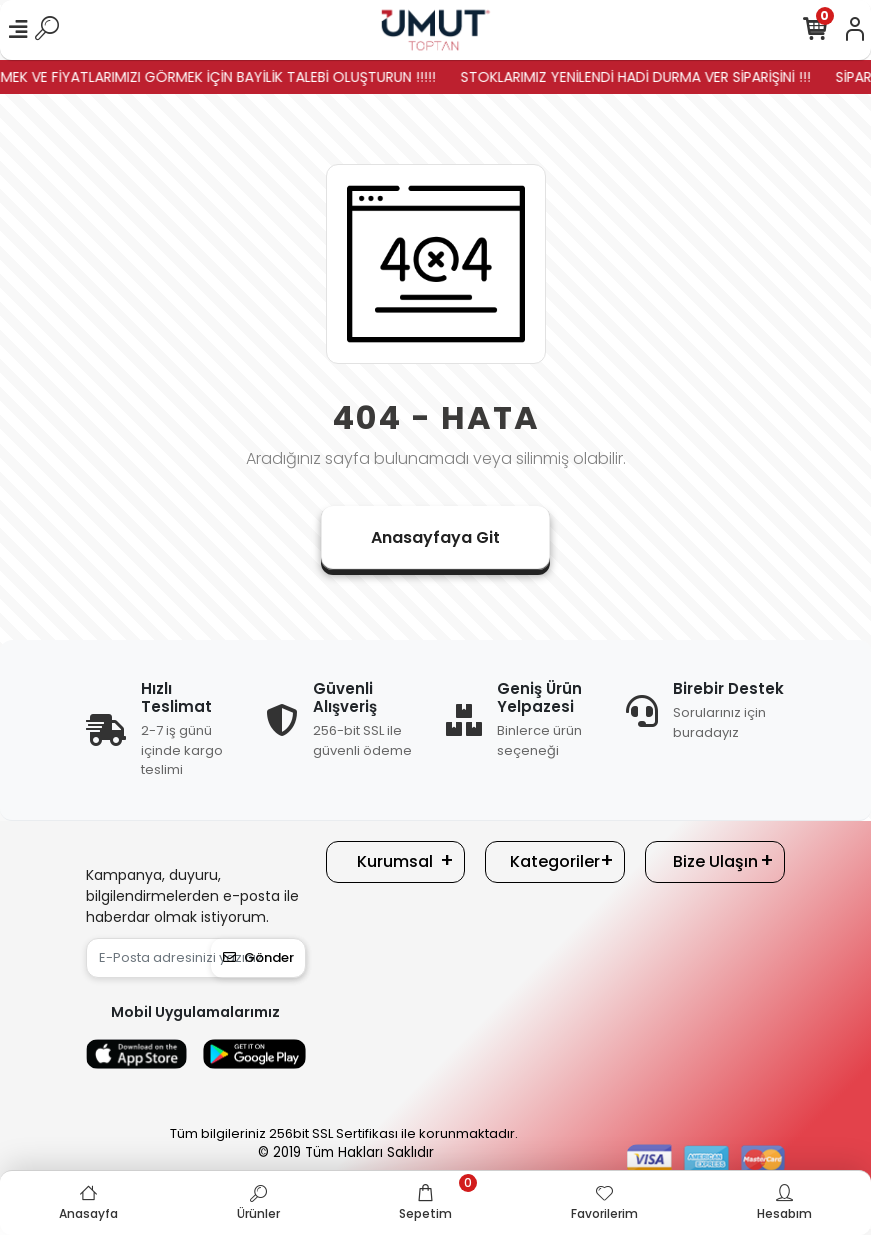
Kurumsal (395, 861)
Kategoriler (555, 861)
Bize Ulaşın (715, 861)
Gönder (258, 957)
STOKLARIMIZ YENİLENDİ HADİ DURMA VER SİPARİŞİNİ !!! (647, 77)
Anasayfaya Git (435, 537)
